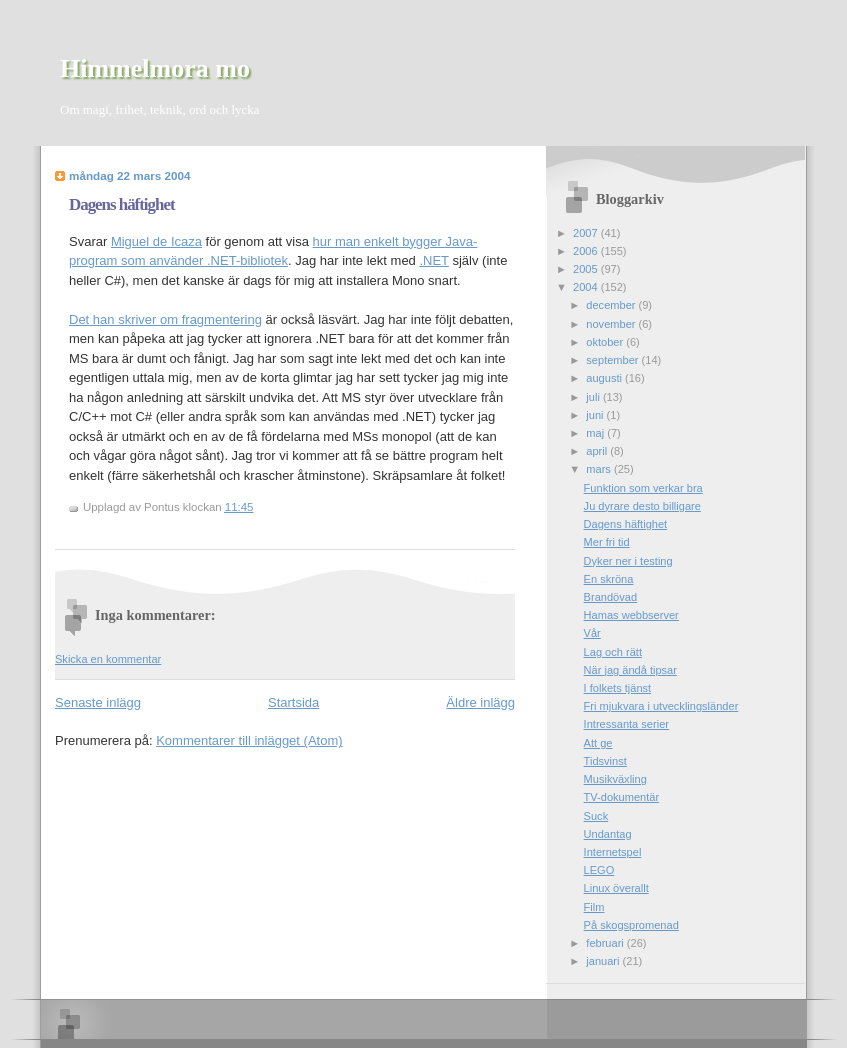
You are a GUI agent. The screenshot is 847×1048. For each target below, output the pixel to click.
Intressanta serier (626, 724)
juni (596, 415)
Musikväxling (615, 779)
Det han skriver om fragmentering (165, 319)
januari (604, 961)
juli (594, 397)
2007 (587, 233)
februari (606, 943)
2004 (587, 287)
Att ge (598, 743)
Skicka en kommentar (108, 659)
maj (596, 433)
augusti (605, 378)
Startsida (293, 702)
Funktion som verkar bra (643, 488)
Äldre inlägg (480, 702)
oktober (606, 342)
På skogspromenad (631, 925)
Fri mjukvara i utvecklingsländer (661, 706)
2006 (587, 251)
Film (594, 907)
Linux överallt (616, 888)
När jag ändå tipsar (630, 670)
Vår (592, 633)
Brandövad (610, 597)
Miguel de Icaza (156, 241)
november (612, 324)
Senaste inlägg (98, 702)
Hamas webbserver (631, 615)
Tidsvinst (605, 761)
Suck (596, 816)
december (612, 305)
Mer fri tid (607, 542)
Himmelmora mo (155, 68)
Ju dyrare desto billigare (642, 506)
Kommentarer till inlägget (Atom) (249, 740)
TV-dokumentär (622, 797)
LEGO (599, 870)
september (613, 360)
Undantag (608, 834)
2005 (587, 269)
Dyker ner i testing (628, 561)
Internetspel (613, 852)
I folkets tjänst (618, 688)
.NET (433, 260)
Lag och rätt (613, 652)
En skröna (609, 579)
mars (600, 469)
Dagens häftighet (122, 204)
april (598, 451)
